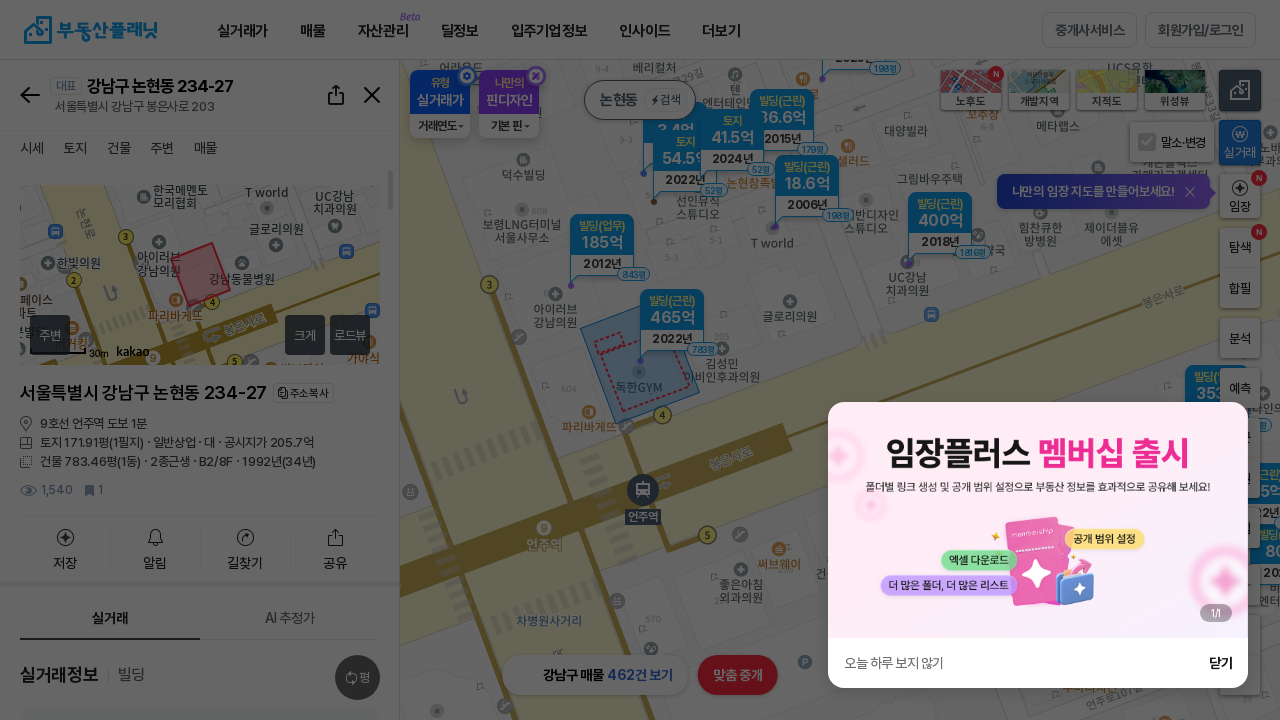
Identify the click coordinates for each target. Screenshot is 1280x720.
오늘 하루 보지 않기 (894, 663)
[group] (1038, 520)
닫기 (1220, 663)
